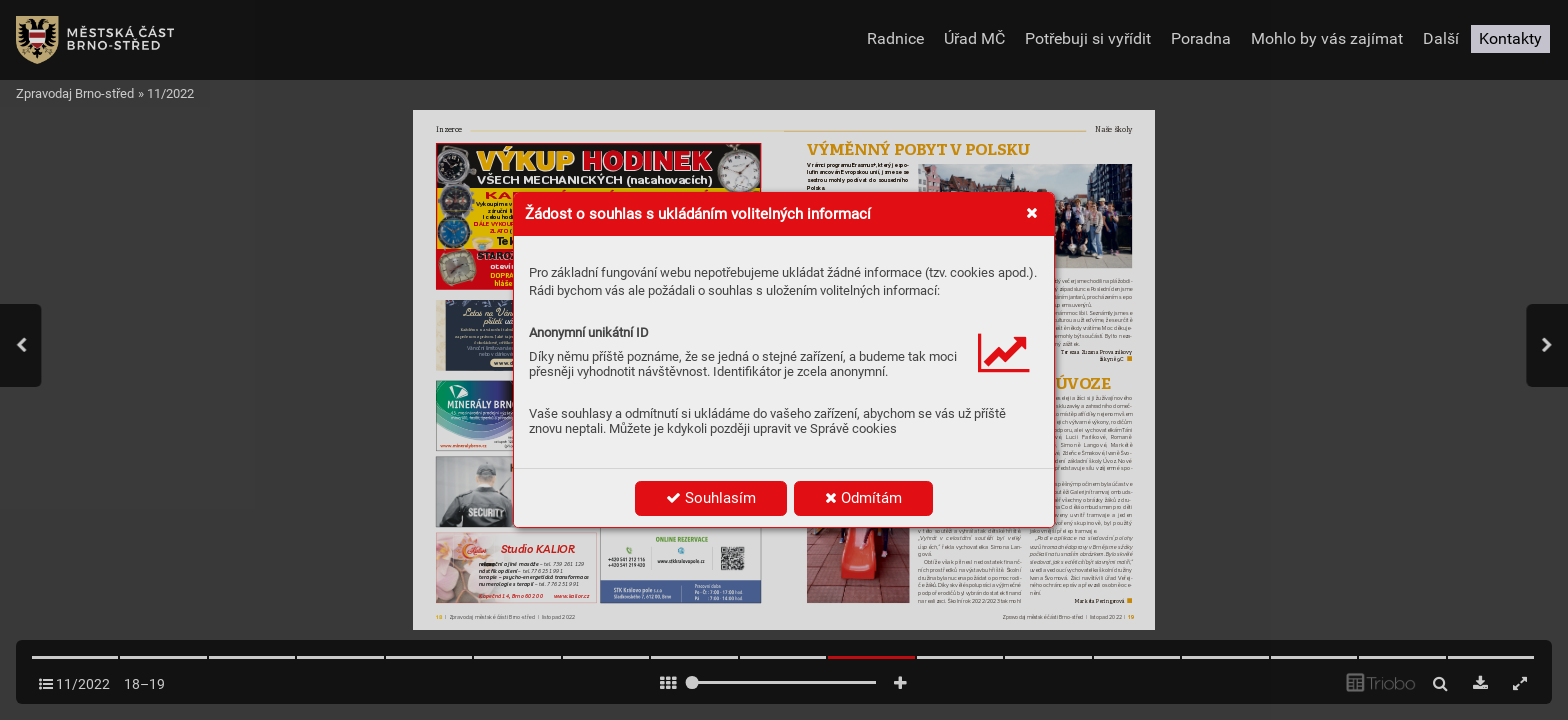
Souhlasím (711, 498)
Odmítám (863, 498)
